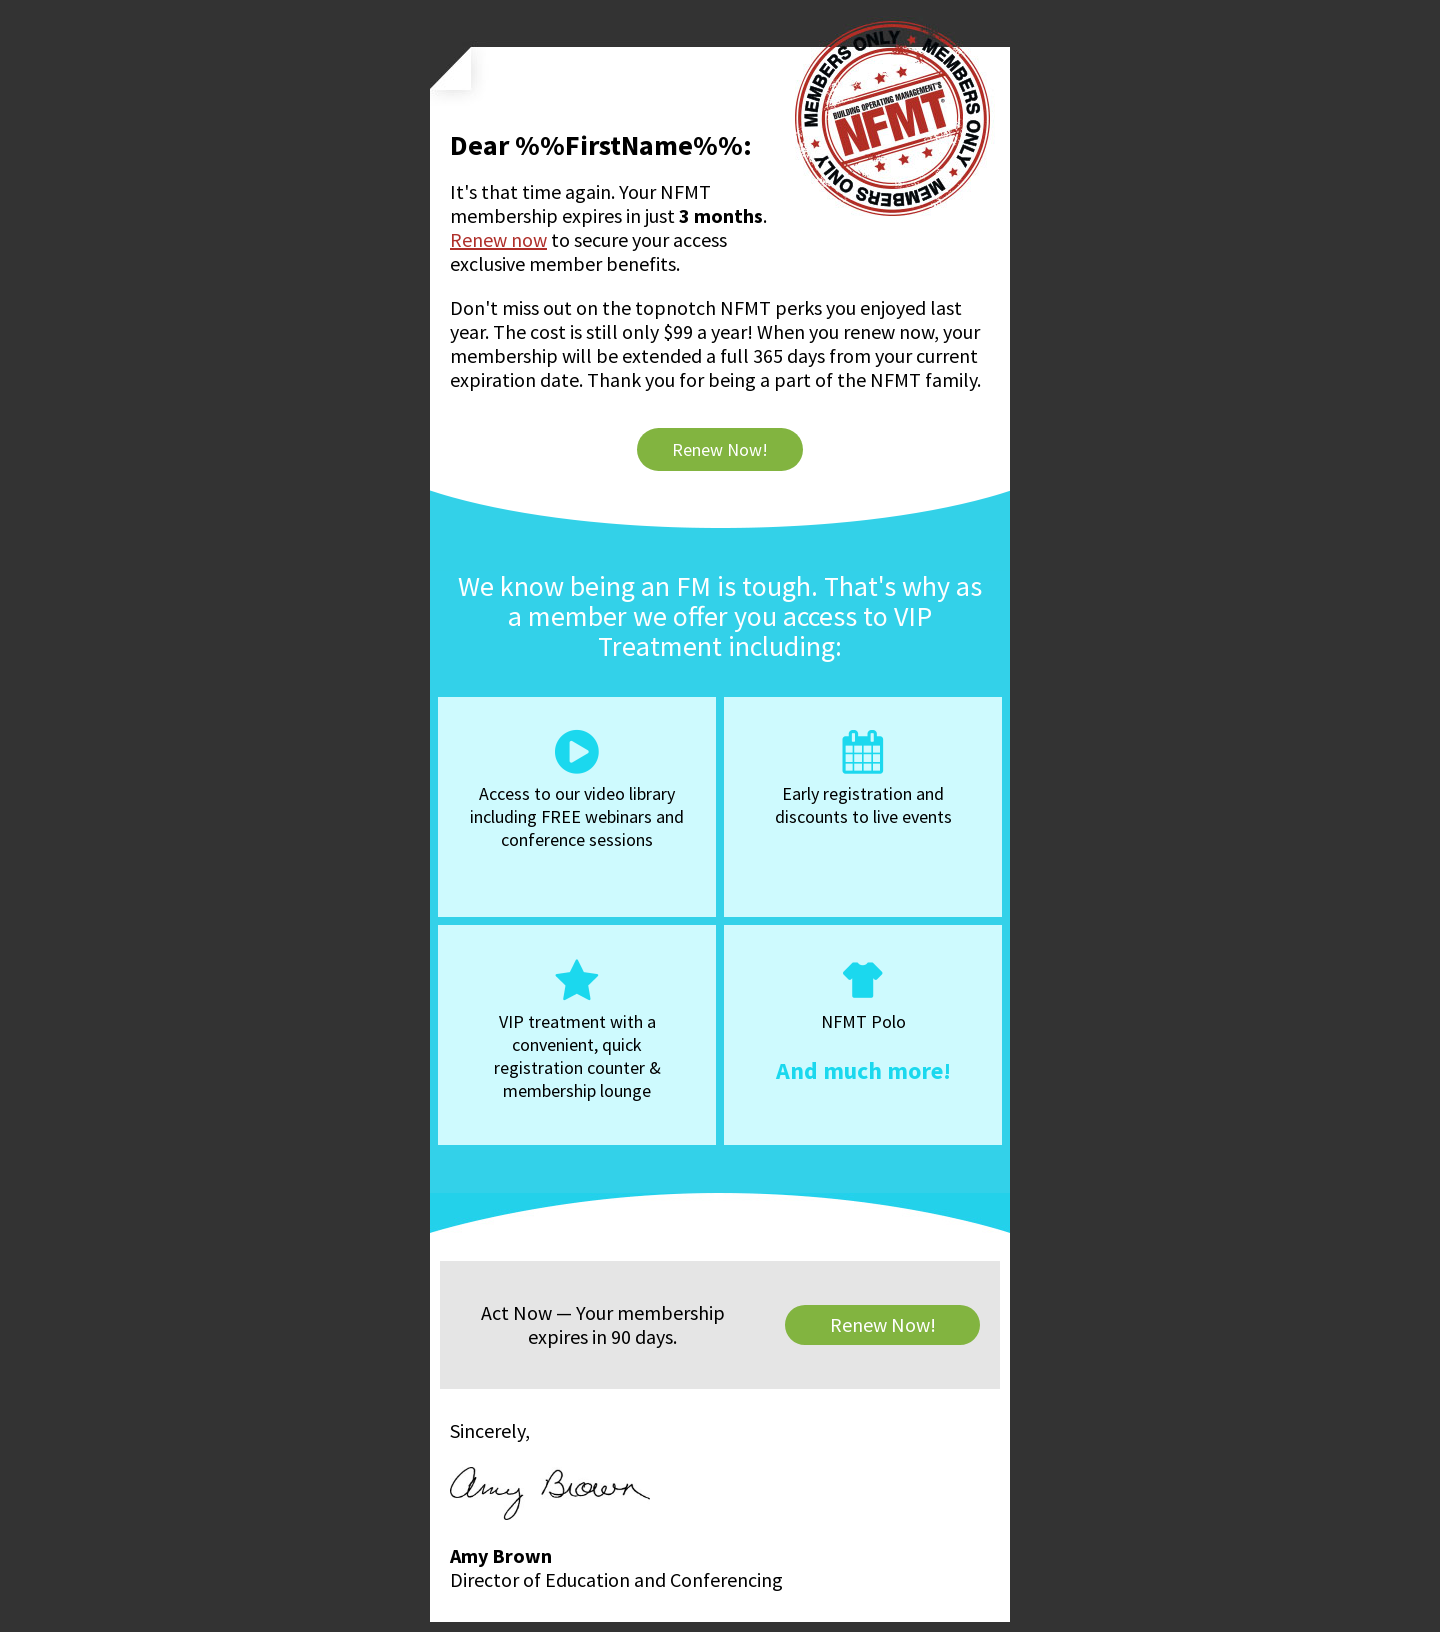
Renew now (498, 239)
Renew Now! (720, 449)
